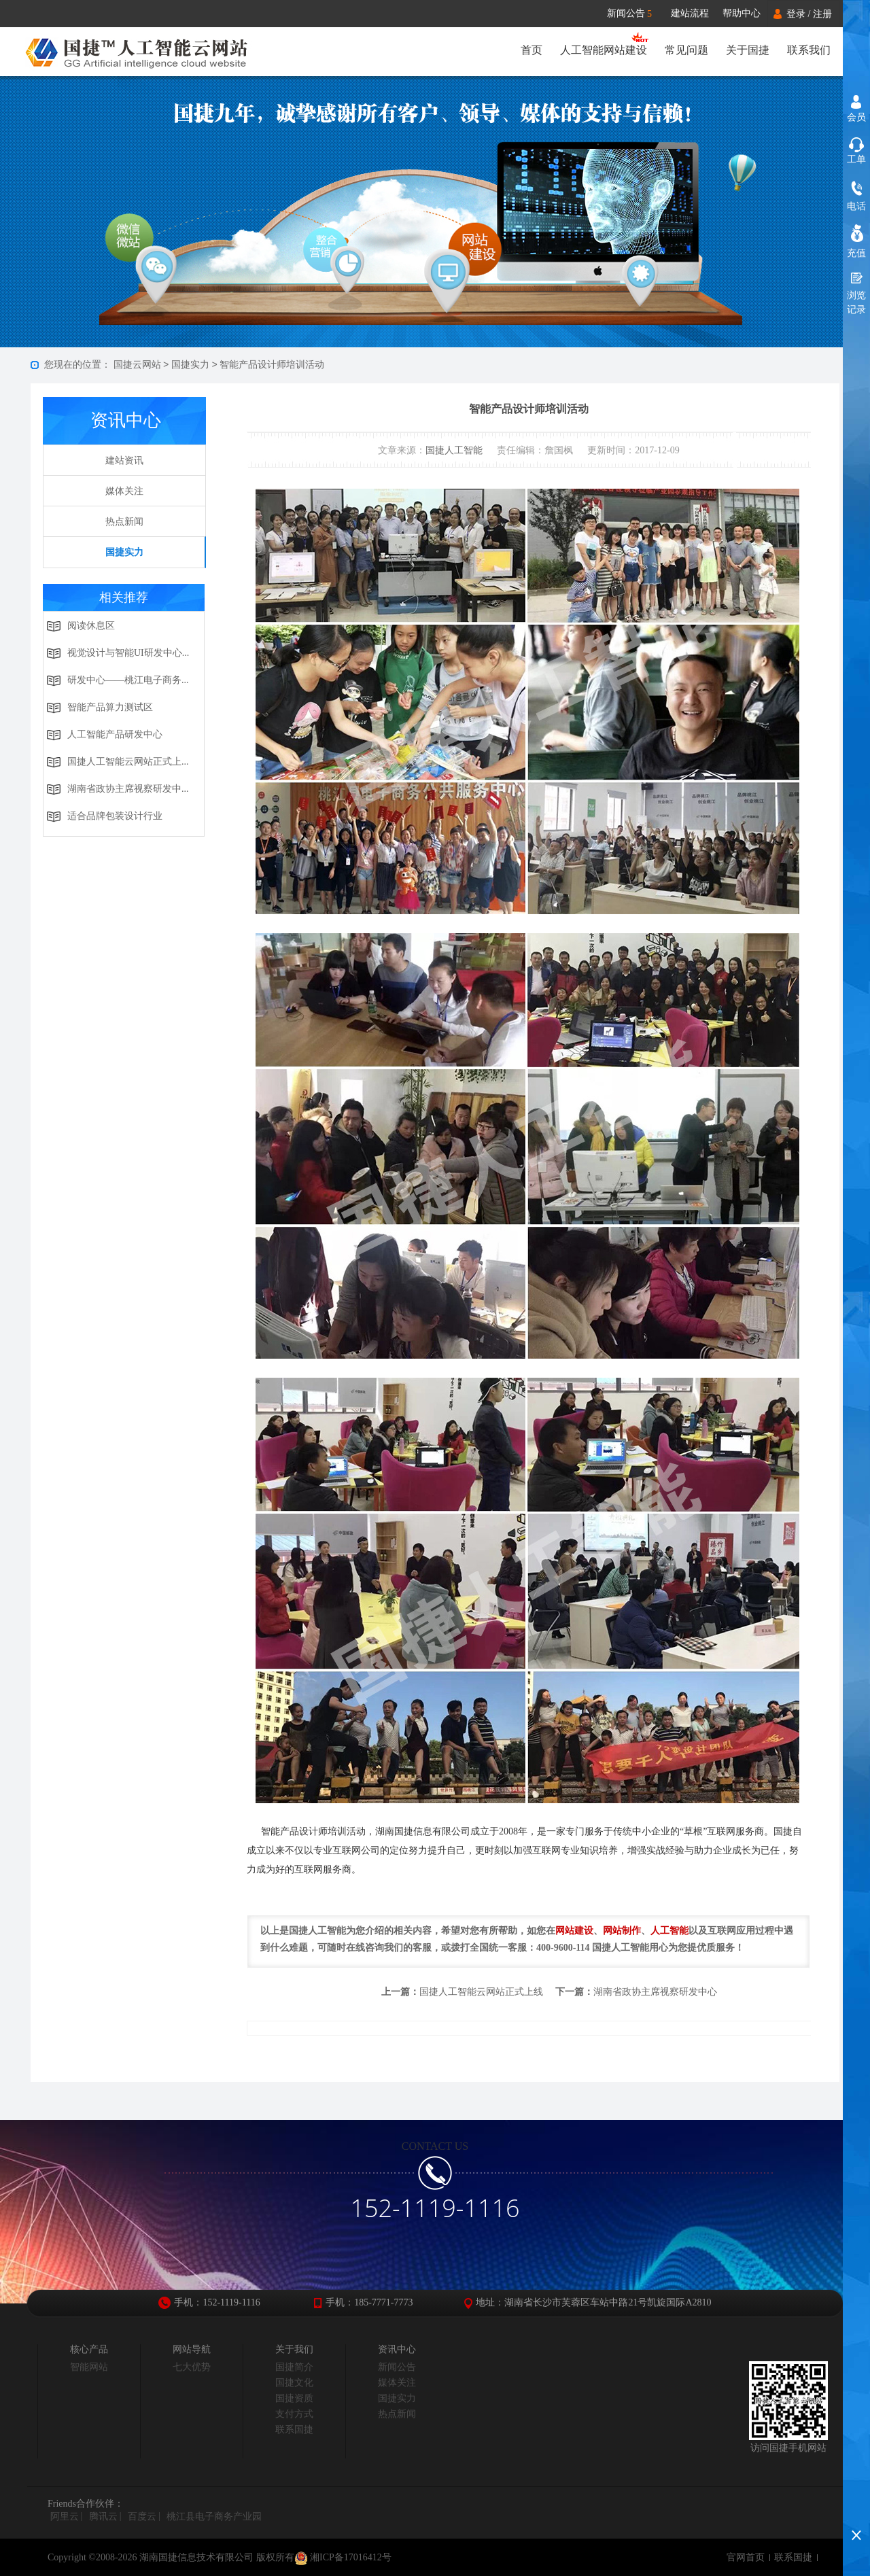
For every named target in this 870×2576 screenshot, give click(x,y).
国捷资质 (294, 2398)
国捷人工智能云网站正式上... (128, 761)
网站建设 (574, 1931)
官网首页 (746, 2557)
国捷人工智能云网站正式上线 (481, 1992)
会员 (856, 117)
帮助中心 (742, 13)
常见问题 (686, 50)
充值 (856, 253)
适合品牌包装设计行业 (114, 816)
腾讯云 (103, 2516)
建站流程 (690, 13)
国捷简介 (294, 2367)
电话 (856, 206)
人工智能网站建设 (603, 50)
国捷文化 (294, 2383)
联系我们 (809, 50)
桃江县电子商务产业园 (214, 2516)
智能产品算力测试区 (110, 707)
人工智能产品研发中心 (114, 734)
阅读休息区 (91, 626)
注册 (822, 14)
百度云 (142, 2516)
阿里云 (64, 2516)
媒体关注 (124, 491)
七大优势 (192, 2367)
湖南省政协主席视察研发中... (128, 789)
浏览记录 (856, 302)
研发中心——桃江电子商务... (128, 680)
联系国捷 (294, 2429)
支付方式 (294, 2414)
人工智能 (669, 1931)
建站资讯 (124, 460)
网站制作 (622, 1931)
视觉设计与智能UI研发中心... (128, 653)
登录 (795, 14)
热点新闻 (124, 522)
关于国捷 (747, 50)
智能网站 (89, 2367)
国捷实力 (190, 365)
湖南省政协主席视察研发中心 (655, 1992)
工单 (856, 159)
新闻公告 (636, 13)
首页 (531, 50)
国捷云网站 (137, 365)
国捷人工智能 (454, 450)
